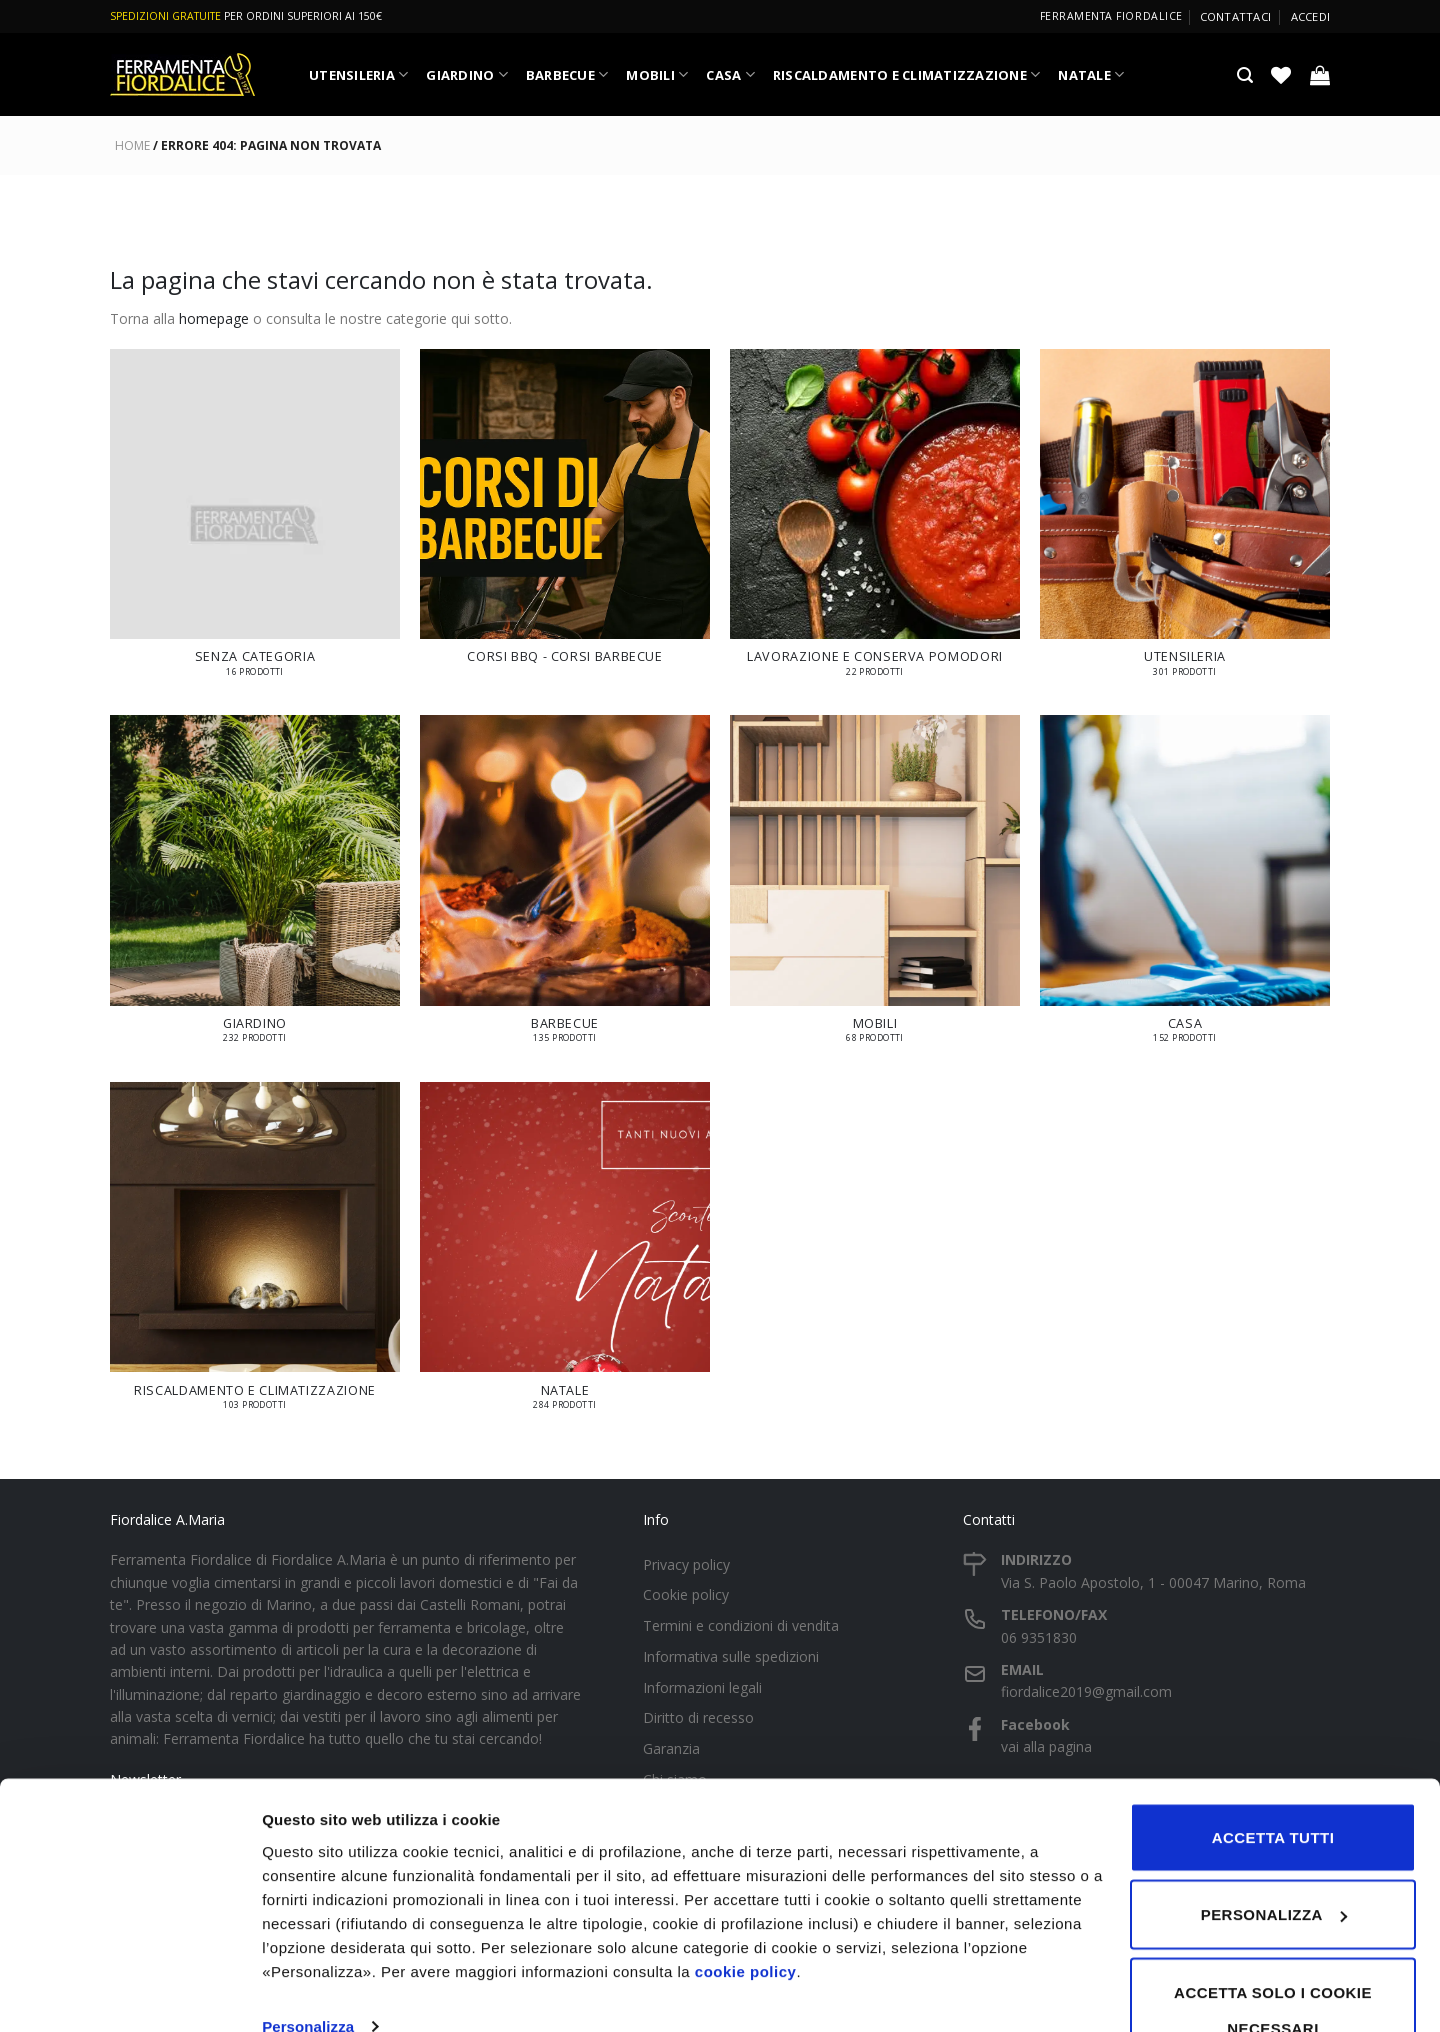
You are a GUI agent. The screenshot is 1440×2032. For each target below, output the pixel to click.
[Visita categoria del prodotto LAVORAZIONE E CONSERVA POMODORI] (875, 522)
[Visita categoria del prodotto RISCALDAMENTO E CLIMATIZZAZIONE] (255, 1255)
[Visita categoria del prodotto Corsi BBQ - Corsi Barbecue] (565, 517)
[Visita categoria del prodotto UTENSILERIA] (1185, 522)
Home (132, 145)
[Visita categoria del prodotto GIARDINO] (255, 888)
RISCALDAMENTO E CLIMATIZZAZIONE (907, 74)
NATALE (1091, 74)
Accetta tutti (1273, 1781)
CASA (730, 74)
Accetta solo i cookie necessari (1273, 1954)
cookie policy (746, 1915)
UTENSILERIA (358, 74)
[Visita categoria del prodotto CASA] (1185, 888)
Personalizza (308, 1970)
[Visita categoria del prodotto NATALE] (565, 1255)
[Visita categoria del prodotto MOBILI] (875, 888)
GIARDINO (467, 74)
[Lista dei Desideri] (1281, 75)
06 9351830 (1039, 1637)
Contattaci (1235, 16)
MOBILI (657, 74)
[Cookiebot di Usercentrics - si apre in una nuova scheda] (129, 1993)
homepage (214, 318)
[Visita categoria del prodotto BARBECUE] (565, 888)
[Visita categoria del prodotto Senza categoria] (255, 522)
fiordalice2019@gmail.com (1086, 1691)
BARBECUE (567, 74)
